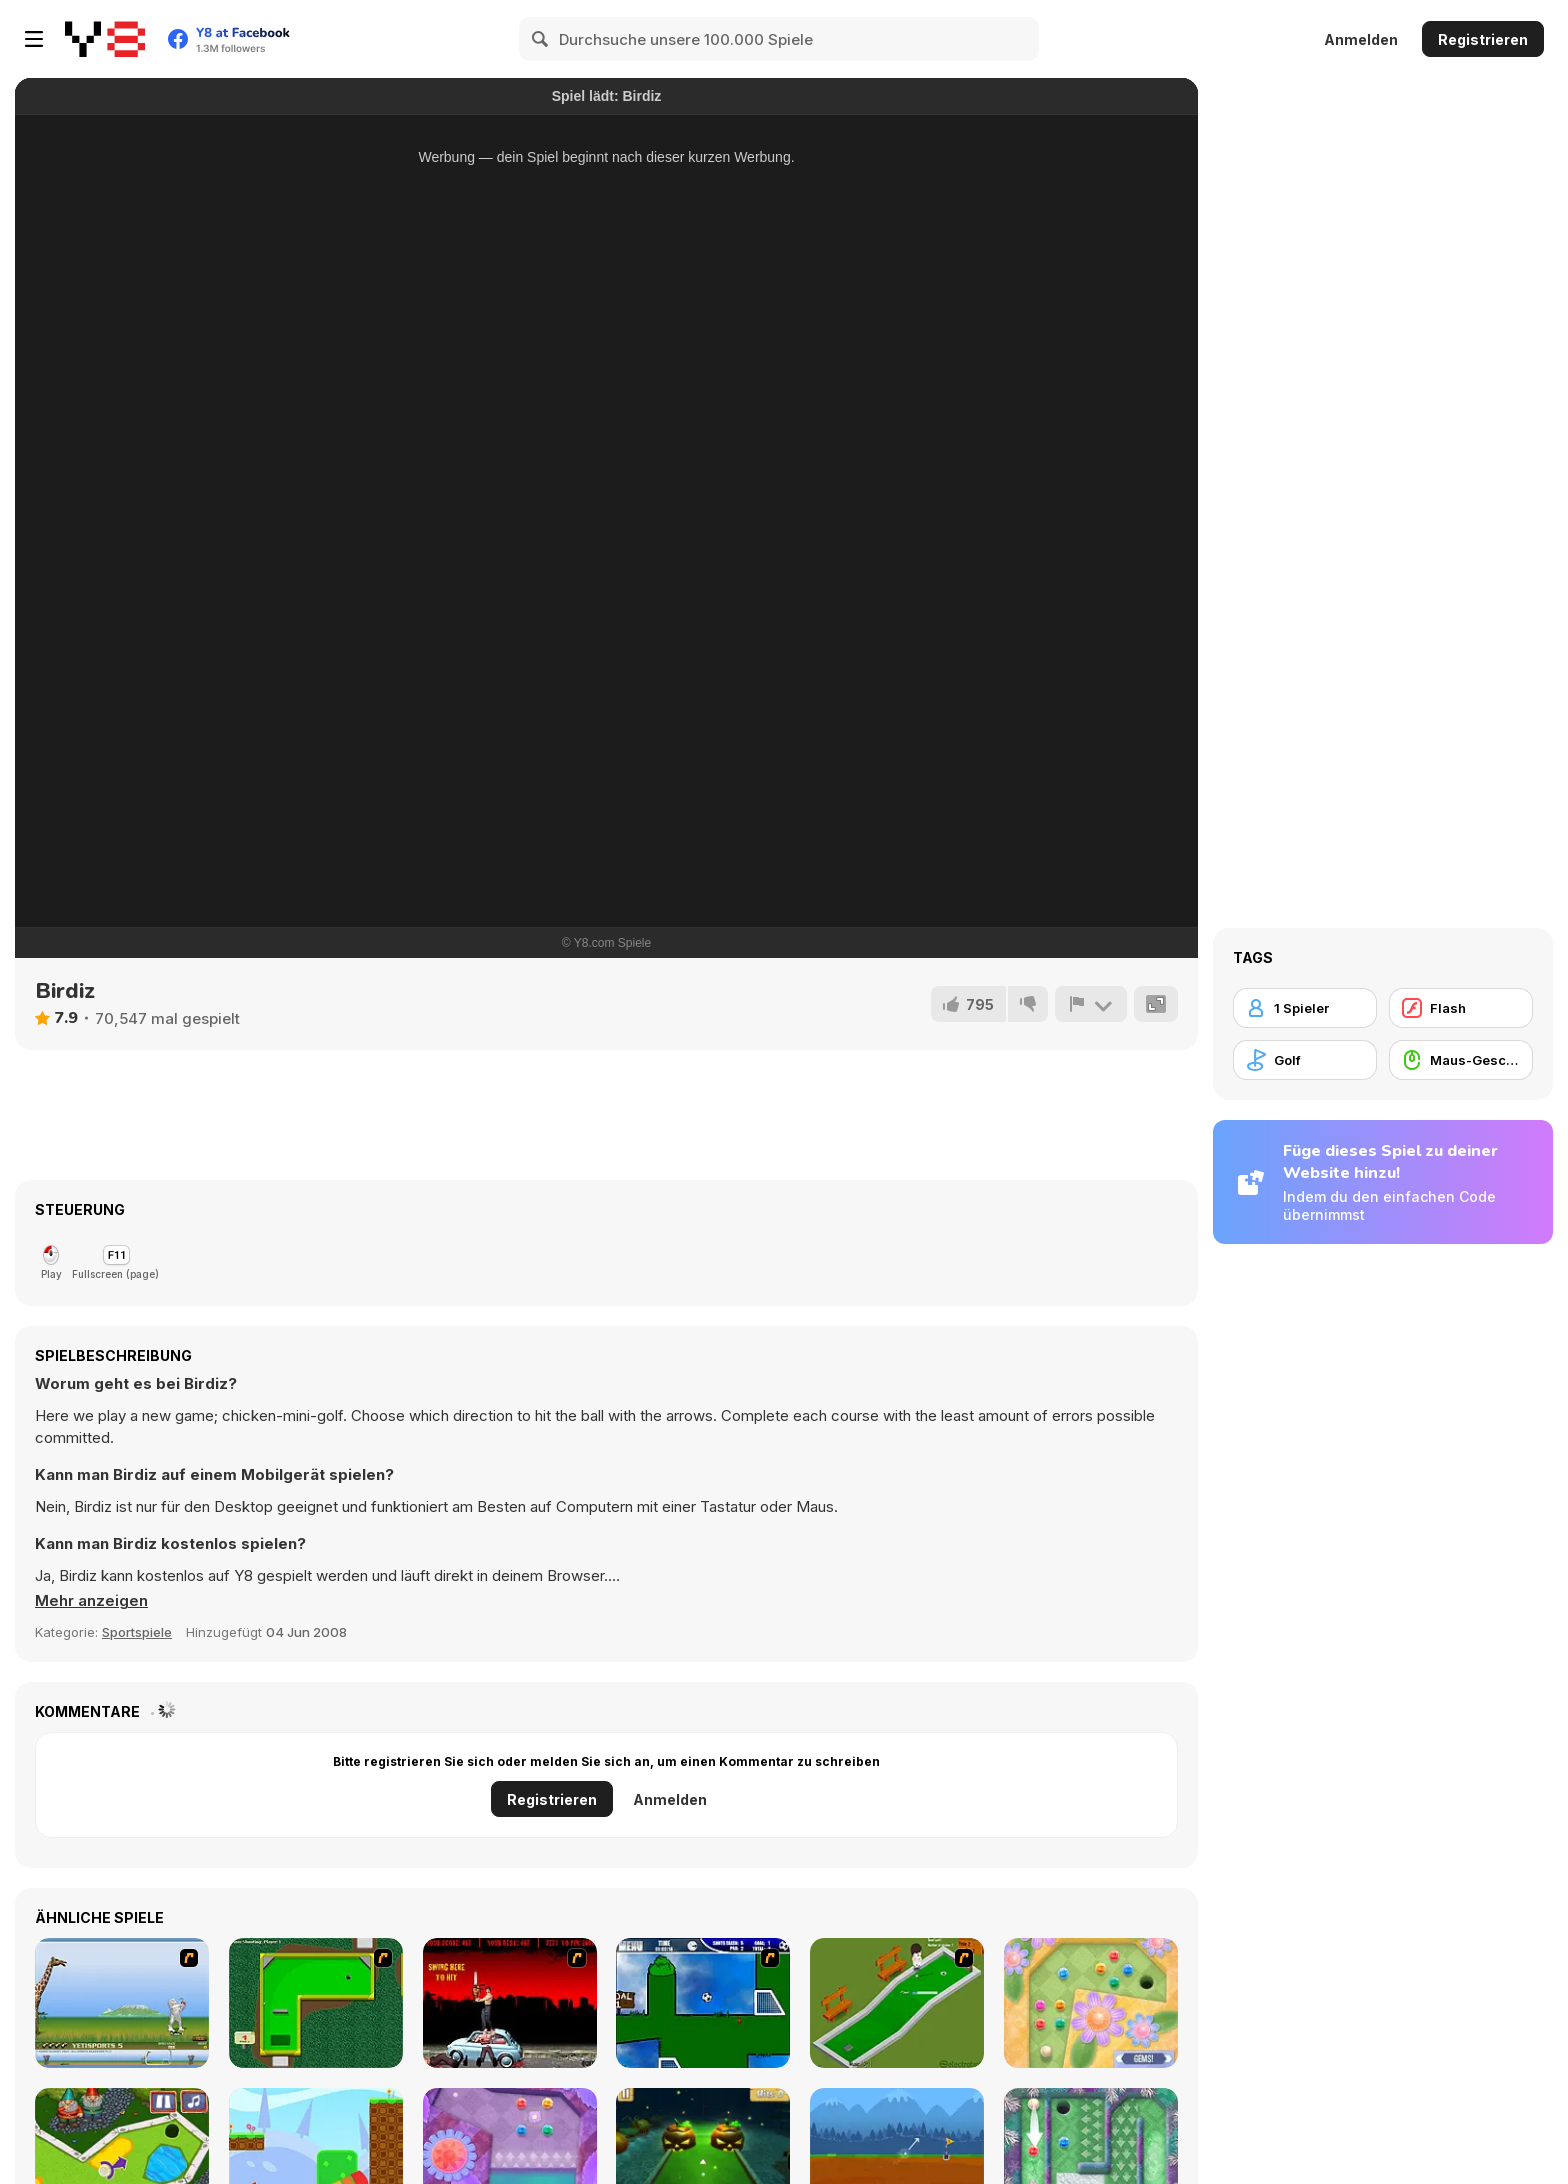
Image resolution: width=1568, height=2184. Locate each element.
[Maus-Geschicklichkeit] (1461, 1060)
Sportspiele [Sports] (137, 1632)
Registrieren (1483, 39)
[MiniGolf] (897, 2003)
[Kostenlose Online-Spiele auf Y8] (105, 39)
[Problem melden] (1091, 1004)
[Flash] (1461, 1008)
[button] (91, 1601)
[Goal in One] (703, 2003)
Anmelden (1361, 39)
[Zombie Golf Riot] (510, 2003)
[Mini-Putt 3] (316, 2003)
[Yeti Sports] (122, 2003)
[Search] (541, 39)
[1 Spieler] (1305, 1008)
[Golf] (1305, 1060)
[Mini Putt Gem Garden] (1091, 2003)
